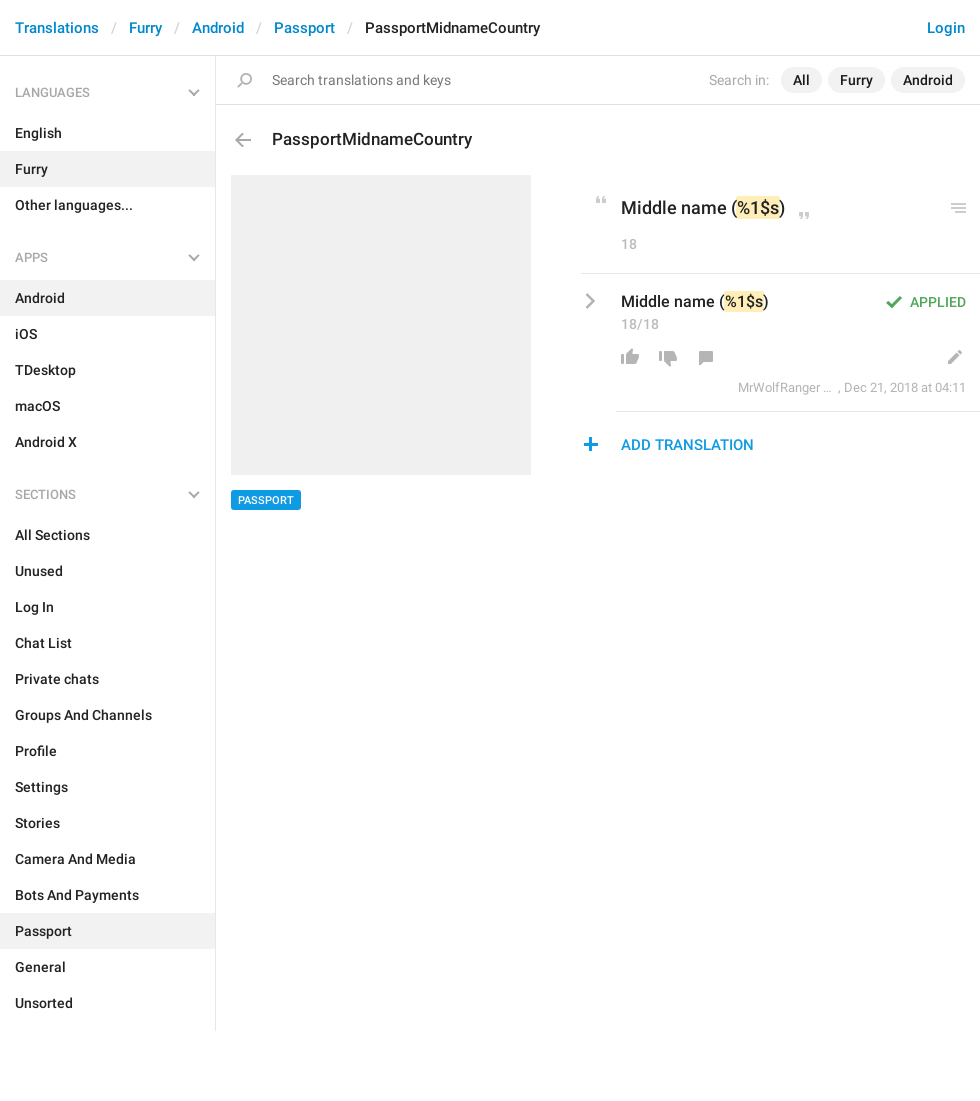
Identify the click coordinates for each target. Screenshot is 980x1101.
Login (946, 28)
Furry (145, 28)
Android (218, 28)
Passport (304, 28)
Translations (57, 28)
